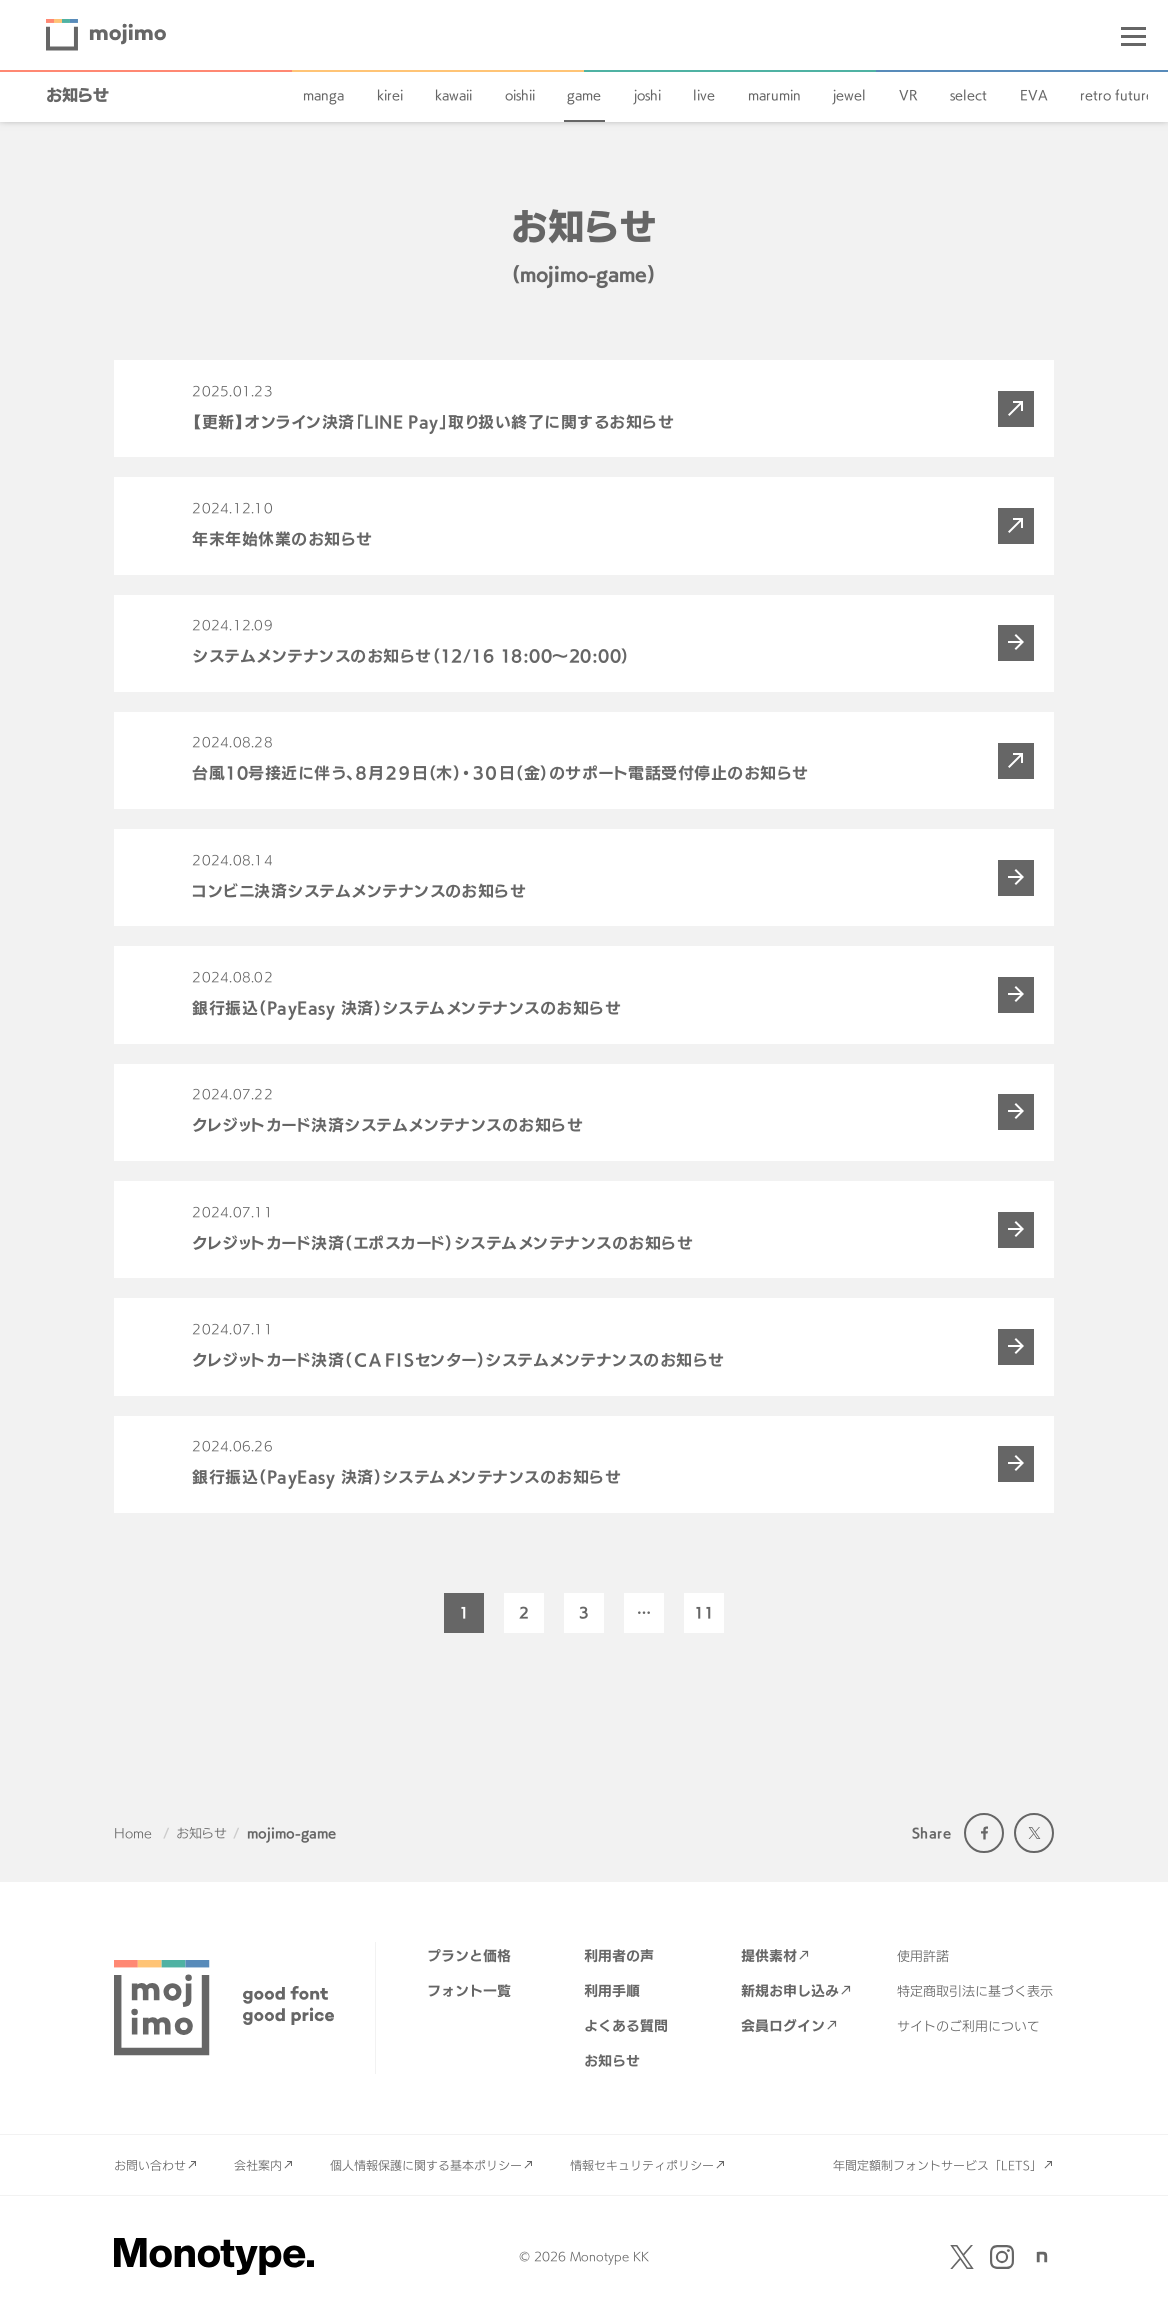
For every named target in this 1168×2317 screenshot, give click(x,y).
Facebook (984, 1833)
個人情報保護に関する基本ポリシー (426, 2165)
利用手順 (612, 1990)
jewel (849, 95)
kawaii (453, 95)
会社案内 (258, 2165)
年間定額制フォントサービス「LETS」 (937, 2165)
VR (908, 95)
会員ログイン (783, 2025)
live (704, 95)
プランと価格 (469, 1955)
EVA (1034, 95)
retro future (1117, 95)
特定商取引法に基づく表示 (975, 1991)
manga (323, 95)
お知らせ (77, 95)
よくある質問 (626, 2025)
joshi (647, 95)
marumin (774, 95)
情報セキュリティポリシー (642, 2165)
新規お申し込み (790, 1990)
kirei (390, 95)
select (968, 95)
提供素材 (769, 1955)
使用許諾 (923, 1956)
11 (704, 1612)
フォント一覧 (469, 1990)
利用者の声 (619, 1955)
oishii (520, 95)
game (584, 95)
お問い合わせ (150, 2165)
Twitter (1034, 1833)
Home (133, 1833)
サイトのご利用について (968, 2026)
